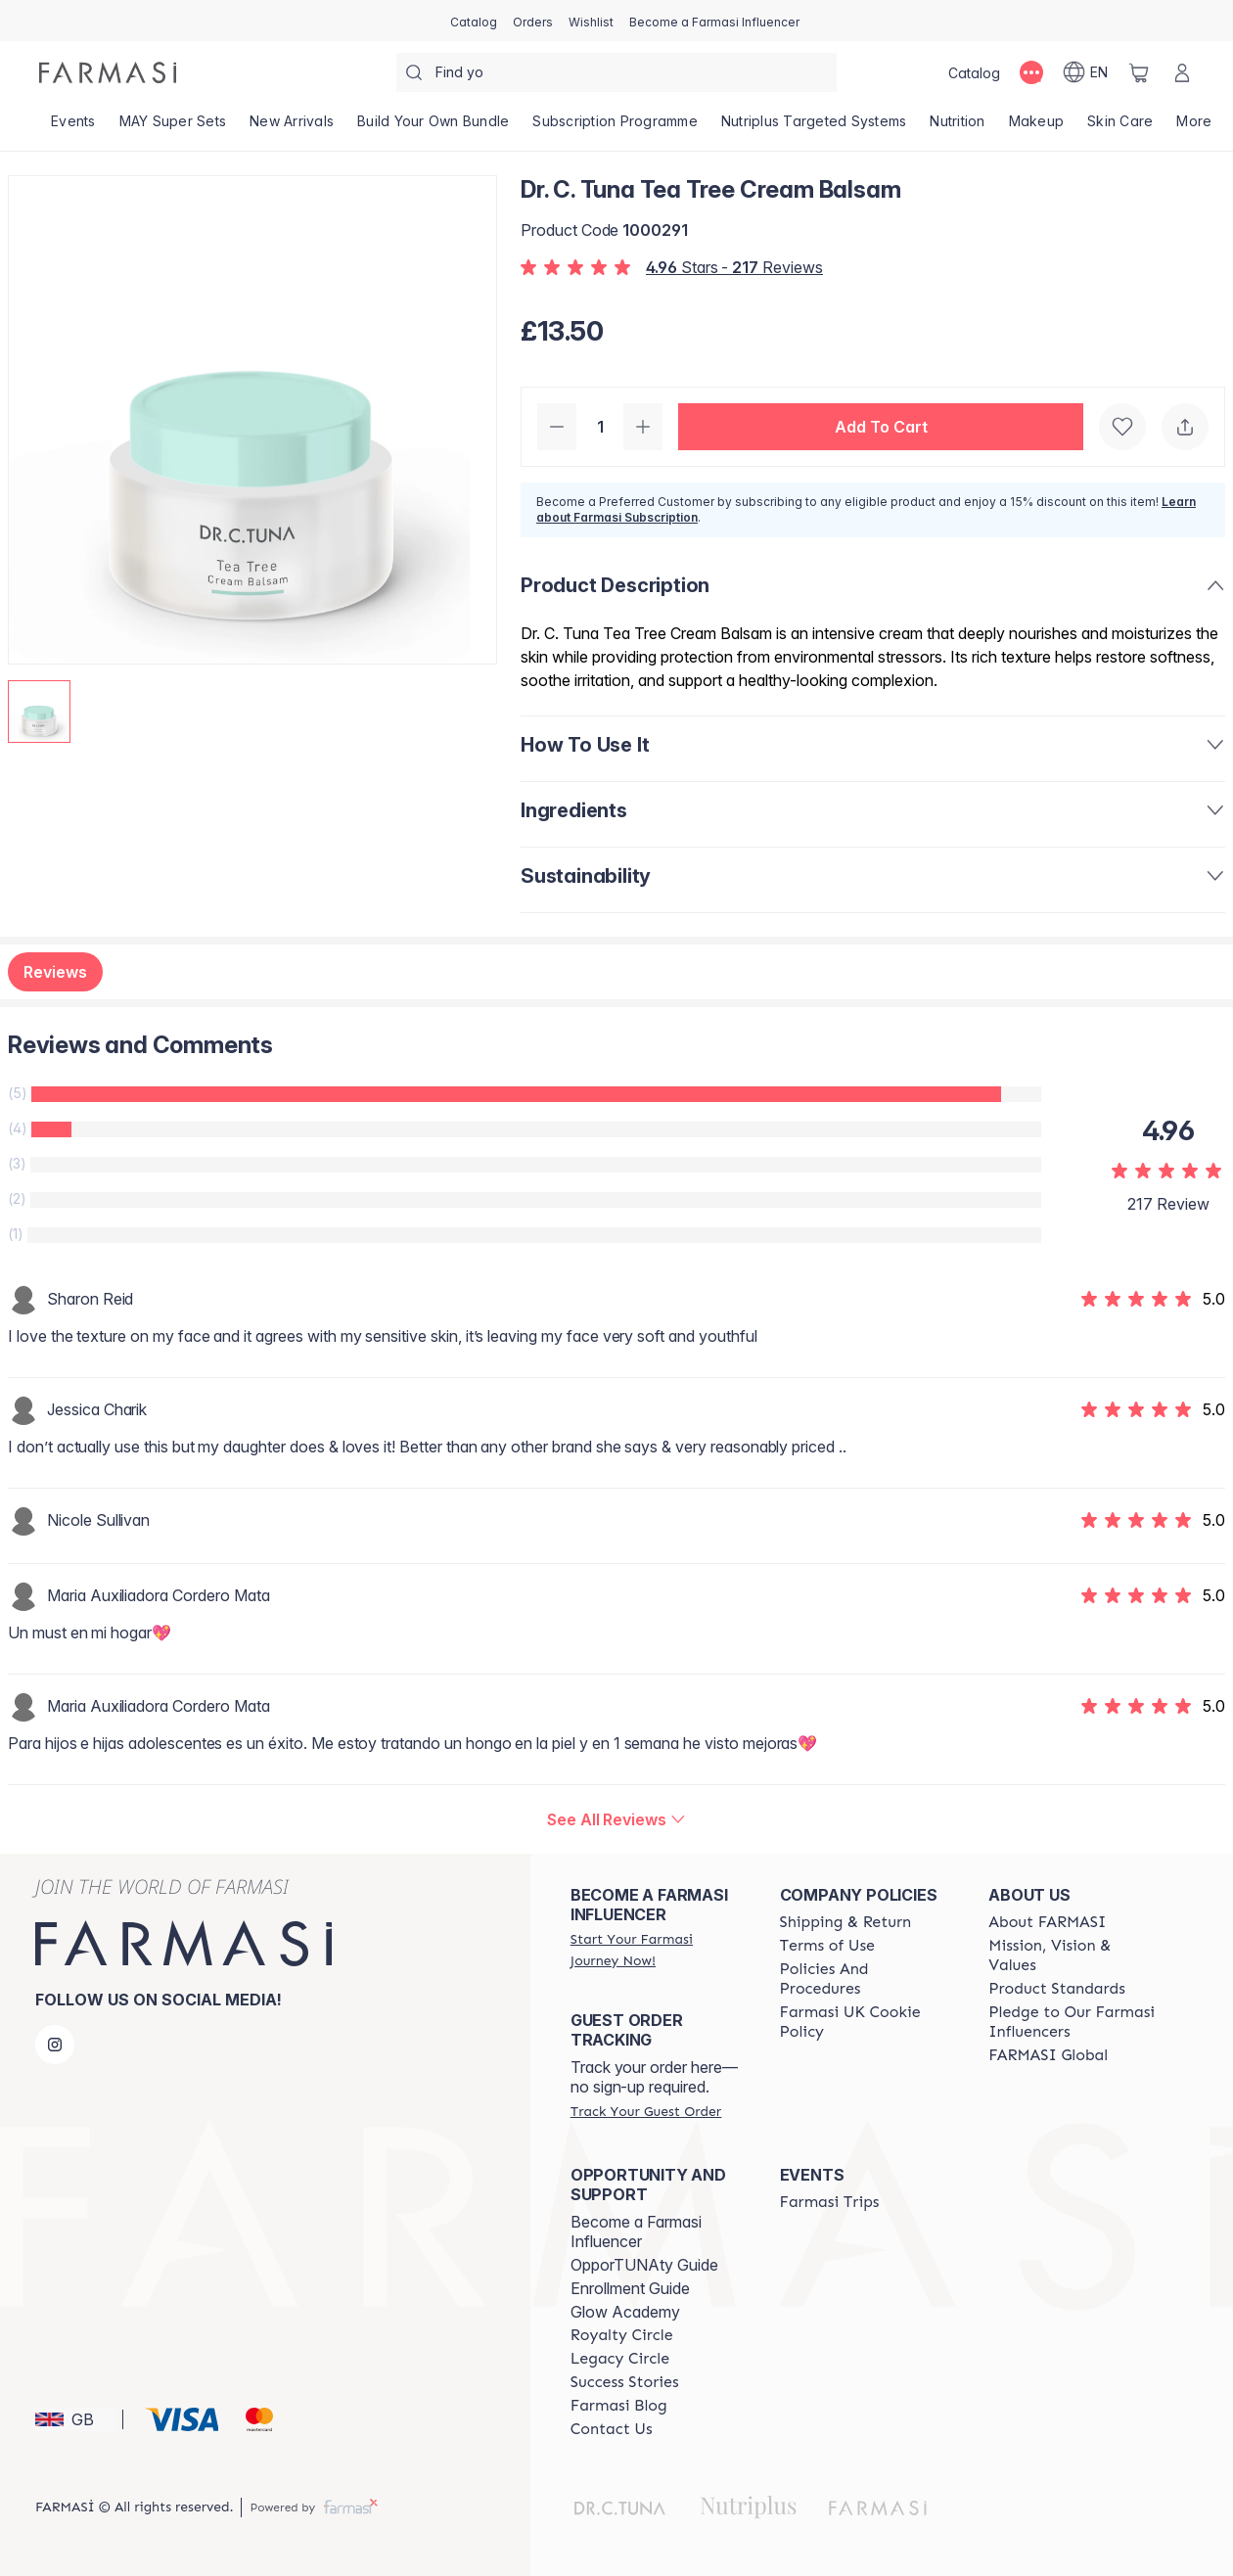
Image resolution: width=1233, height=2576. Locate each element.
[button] (880, 426)
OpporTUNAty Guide (644, 2265)
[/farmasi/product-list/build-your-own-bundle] (433, 127)
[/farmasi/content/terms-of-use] (827, 1945)
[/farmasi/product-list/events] (73, 127)
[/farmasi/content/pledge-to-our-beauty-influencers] (1075, 2022)
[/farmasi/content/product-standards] (1056, 1989)
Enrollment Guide (630, 2288)
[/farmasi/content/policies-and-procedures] (867, 1979)
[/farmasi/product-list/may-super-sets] (173, 127)
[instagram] (54, 2044)
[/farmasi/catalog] (473, 20)
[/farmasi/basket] (1139, 72)
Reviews (55, 972)
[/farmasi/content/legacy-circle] (620, 2359)
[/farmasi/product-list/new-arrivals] (291, 127)
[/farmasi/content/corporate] (1048, 2055)
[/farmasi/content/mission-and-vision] (1075, 1955)
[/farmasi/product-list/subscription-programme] (615, 127)
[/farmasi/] (107, 72)
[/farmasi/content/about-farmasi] (1047, 1922)
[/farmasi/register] (533, 20)
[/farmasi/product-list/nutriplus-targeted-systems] (814, 127)
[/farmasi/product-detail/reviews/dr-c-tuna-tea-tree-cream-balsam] (616, 1819)
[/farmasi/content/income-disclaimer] (867, 2022)
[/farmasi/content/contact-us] (612, 2429)
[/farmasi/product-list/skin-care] (1119, 127)
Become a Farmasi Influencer (636, 2231)
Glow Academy (625, 2312)
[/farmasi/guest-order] (646, 2111)
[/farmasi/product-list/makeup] (1036, 127)
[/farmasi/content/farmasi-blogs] (619, 2405)
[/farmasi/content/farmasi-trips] (830, 2202)
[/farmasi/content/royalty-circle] (622, 2335)
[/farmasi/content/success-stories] (625, 2382)
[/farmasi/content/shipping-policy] (846, 1922)
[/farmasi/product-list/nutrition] (957, 127)
